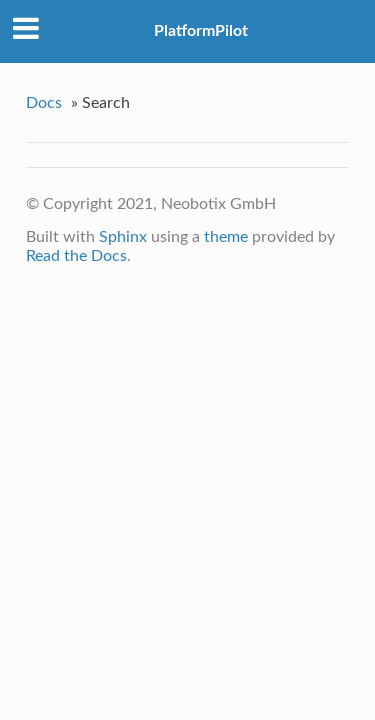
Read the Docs (76, 256)
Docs (44, 103)
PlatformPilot (201, 31)
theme (226, 237)
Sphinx (123, 237)
